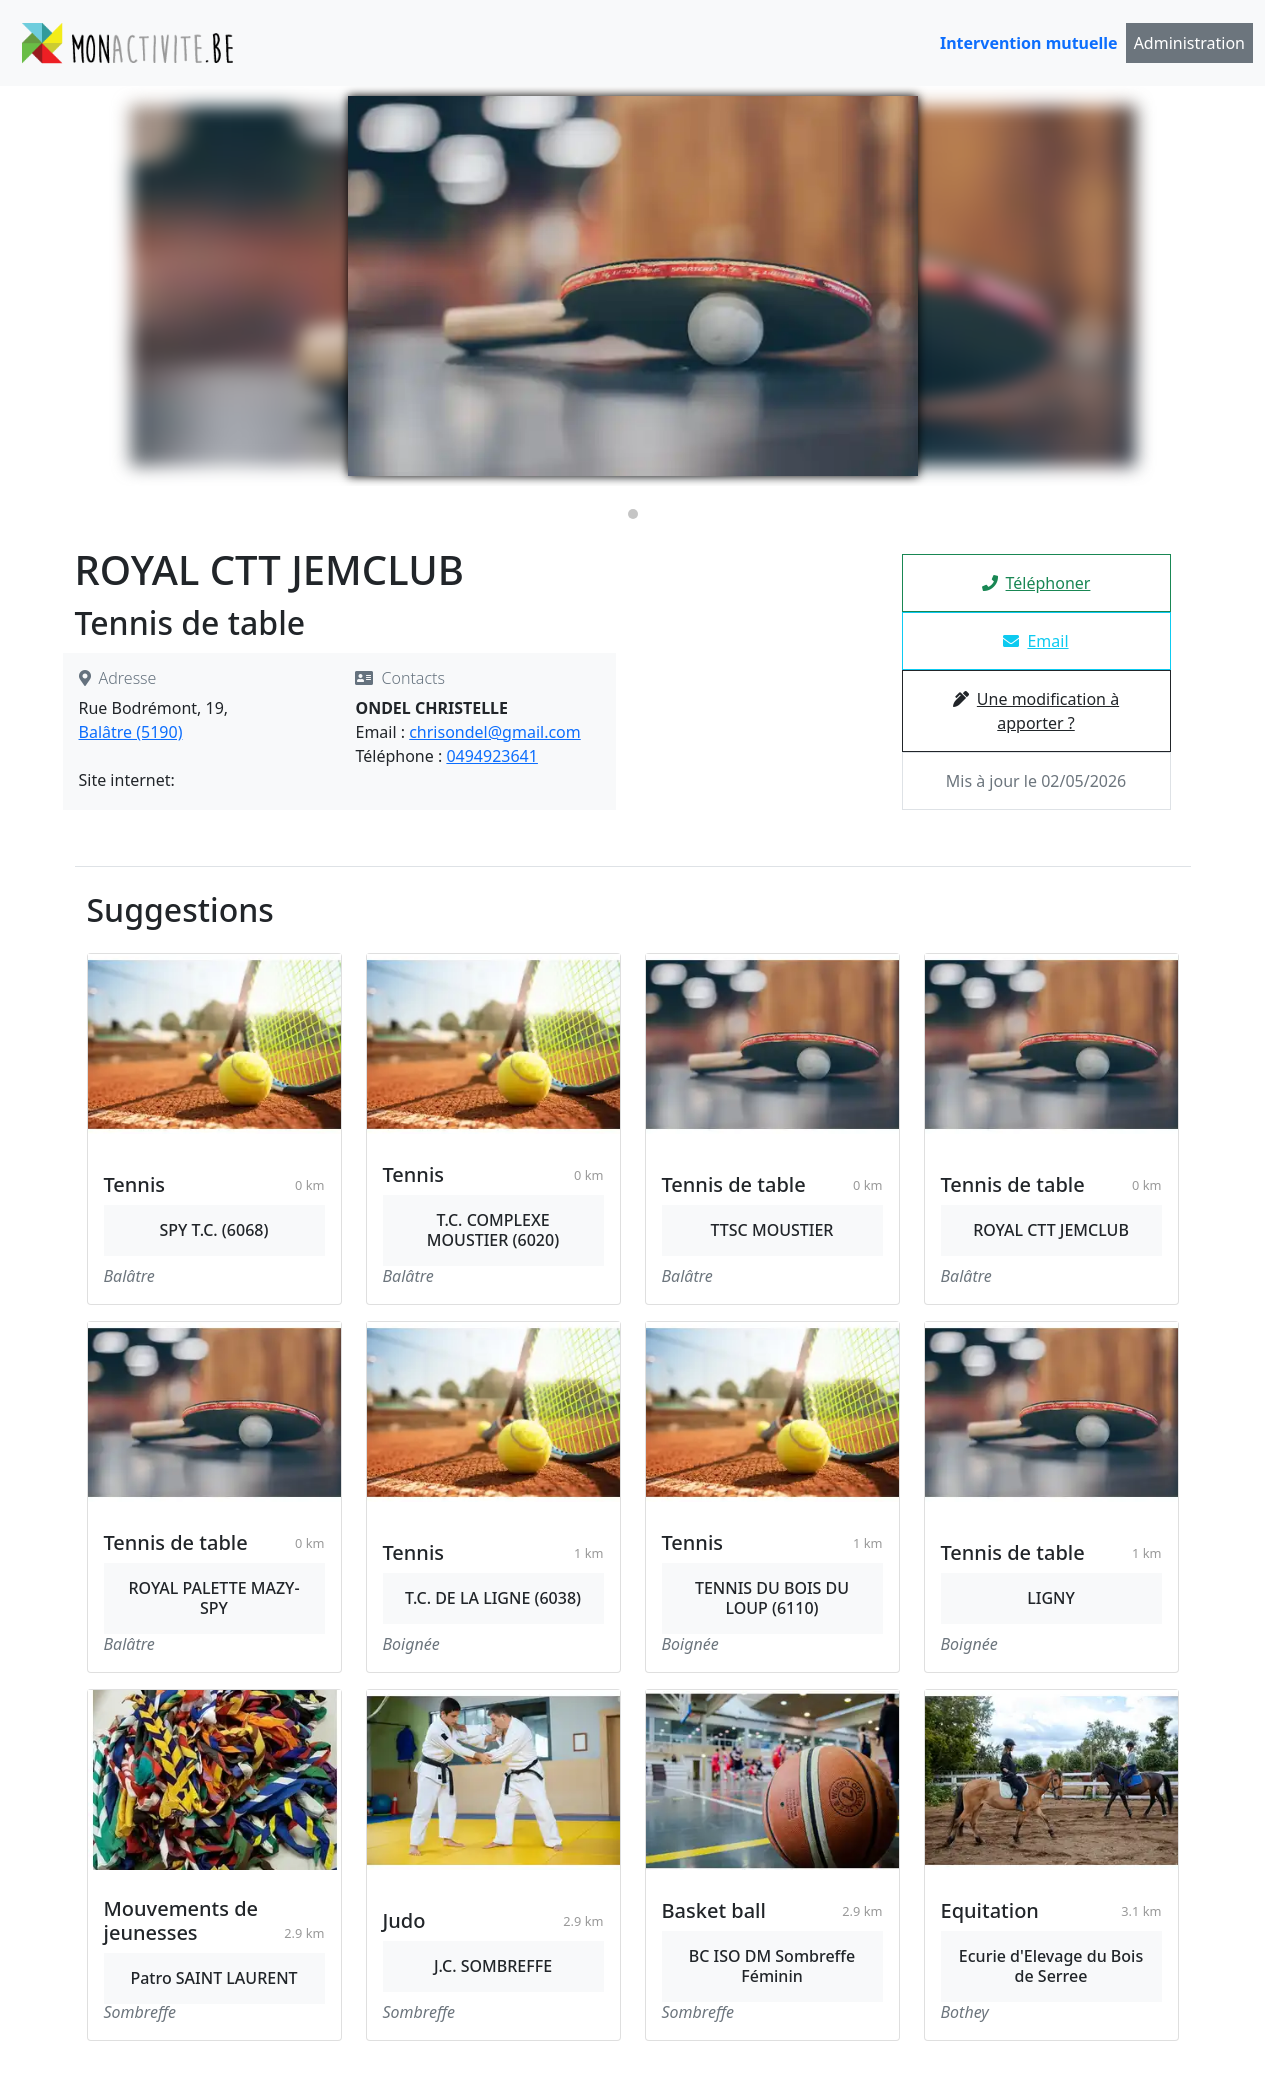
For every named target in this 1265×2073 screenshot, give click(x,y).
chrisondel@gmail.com (495, 732)
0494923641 (492, 756)
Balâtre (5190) (131, 732)
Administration (1189, 43)
